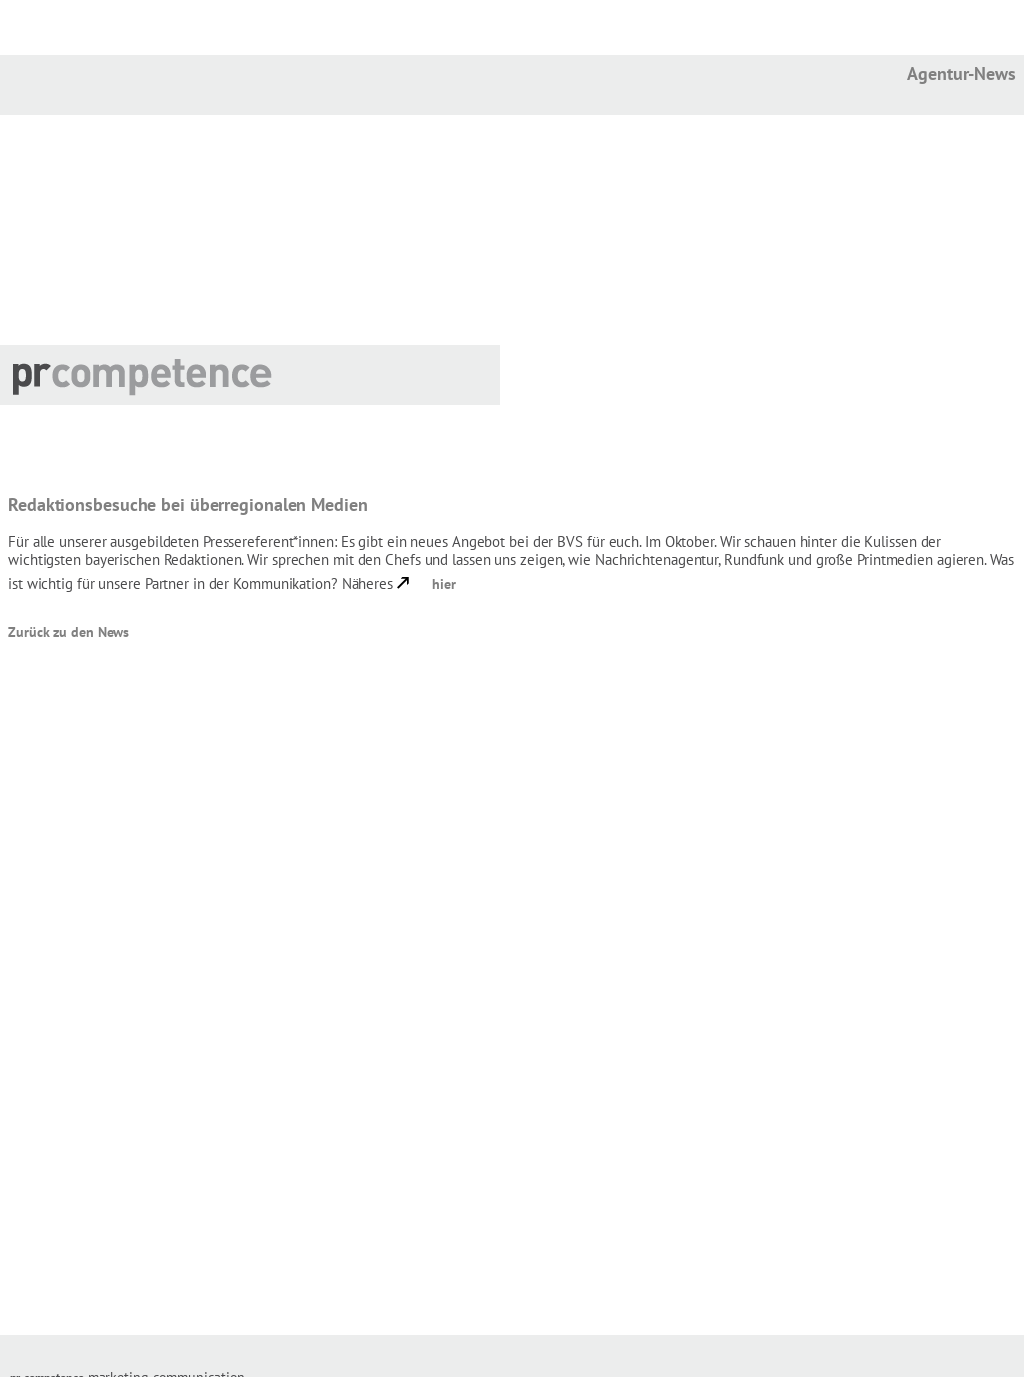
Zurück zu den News (68, 632)
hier (444, 584)
